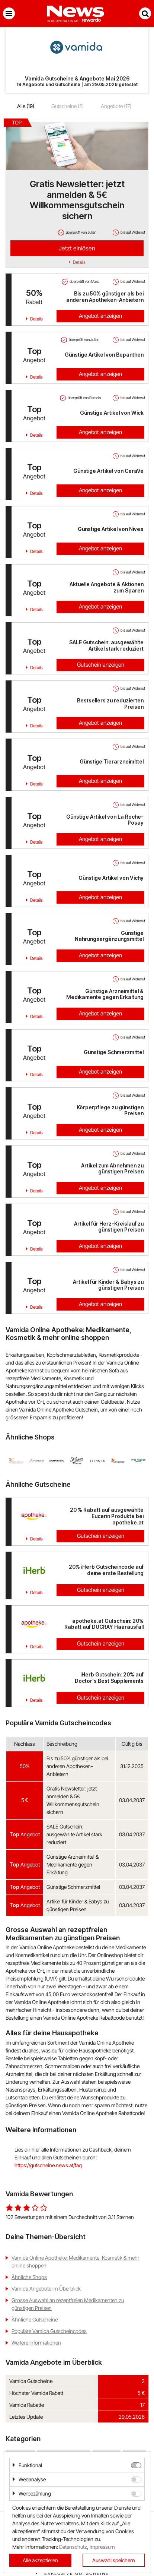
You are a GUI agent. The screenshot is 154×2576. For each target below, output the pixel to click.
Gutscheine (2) (67, 106)
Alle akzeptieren (40, 2560)
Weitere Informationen (36, 2342)
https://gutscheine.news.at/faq (48, 2165)
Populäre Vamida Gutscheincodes (49, 2331)
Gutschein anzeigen (100, 664)
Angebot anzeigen (100, 315)
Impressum (102, 2547)
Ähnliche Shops (29, 2277)
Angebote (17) (116, 106)
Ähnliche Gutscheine (35, 2319)
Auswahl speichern (113, 2560)
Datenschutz (73, 2547)
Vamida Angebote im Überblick (46, 2288)
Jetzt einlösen (77, 248)
